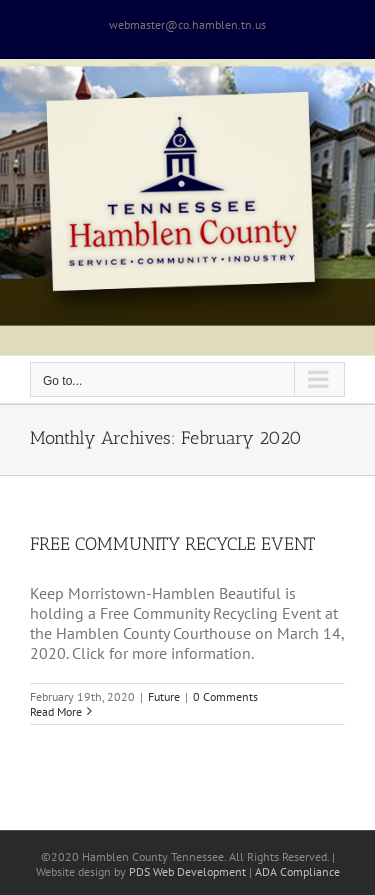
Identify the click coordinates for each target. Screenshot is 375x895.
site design (84, 871)
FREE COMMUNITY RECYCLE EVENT (172, 544)
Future (164, 696)
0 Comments (225, 696)
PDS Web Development (187, 871)
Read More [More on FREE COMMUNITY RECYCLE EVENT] (56, 711)
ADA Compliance (297, 871)
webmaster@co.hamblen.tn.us (187, 24)
